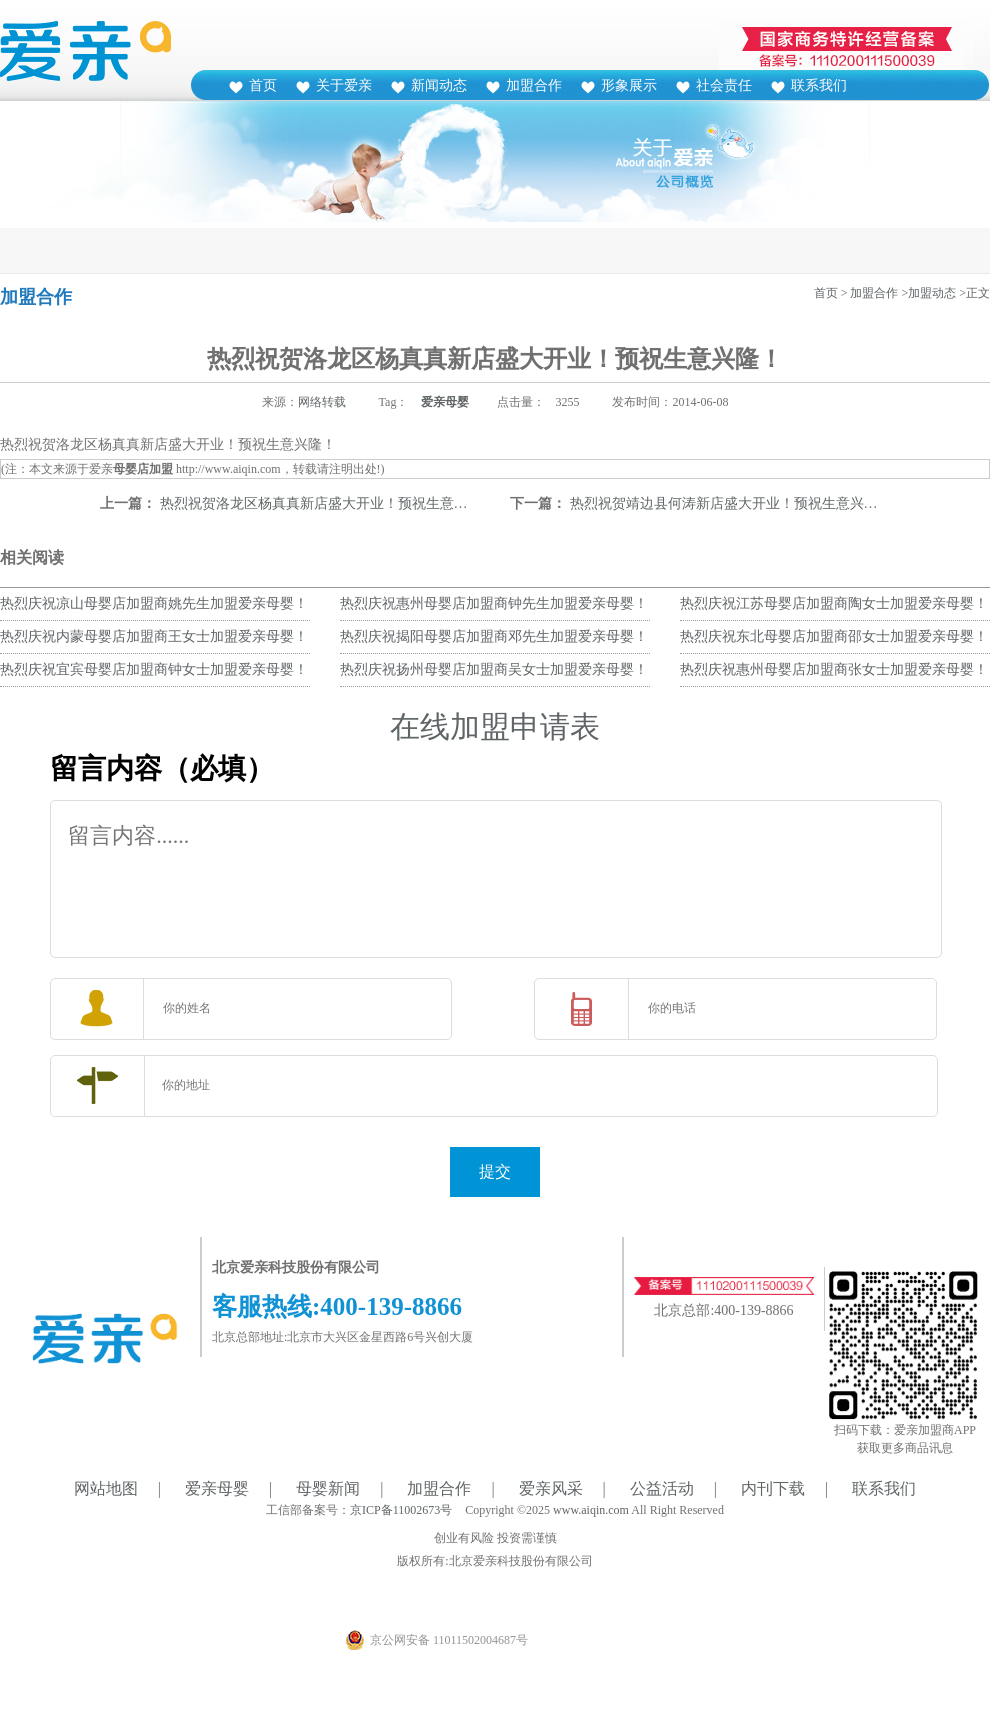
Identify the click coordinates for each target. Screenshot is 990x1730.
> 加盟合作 (870, 293)
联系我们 (819, 85)
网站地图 (106, 1488)
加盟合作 (534, 85)
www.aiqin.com (591, 1510)
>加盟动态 (928, 293)
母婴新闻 (328, 1488)
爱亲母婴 (445, 402)
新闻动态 (439, 85)
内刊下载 (773, 1488)
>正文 (974, 293)
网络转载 (322, 402)
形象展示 (629, 85)
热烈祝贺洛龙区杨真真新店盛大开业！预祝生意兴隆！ (328, 503)
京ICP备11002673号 (401, 1510)
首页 (263, 85)
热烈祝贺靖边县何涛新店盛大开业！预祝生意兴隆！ (731, 503)
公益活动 (662, 1488)
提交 (495, 1171)
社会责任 (724, 85)
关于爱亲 (344, 85)
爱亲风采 (551, 1488)
